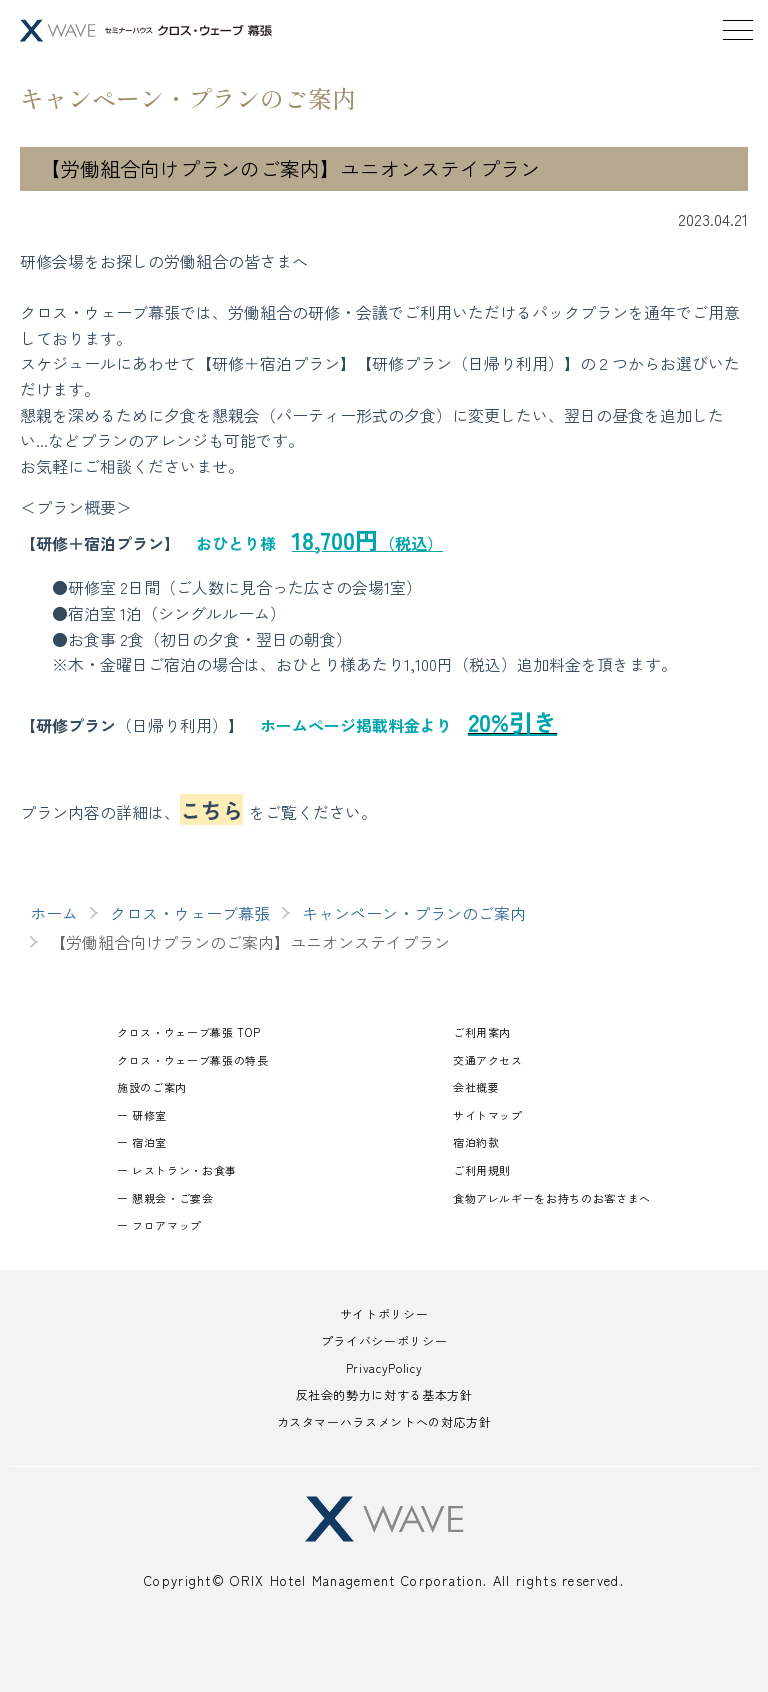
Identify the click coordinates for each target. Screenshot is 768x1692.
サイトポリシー (384, 1313)
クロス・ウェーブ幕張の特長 (192, 1060)
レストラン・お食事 (184, 1170)
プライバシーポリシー (384, 1340)
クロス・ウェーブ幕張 (190, 913)
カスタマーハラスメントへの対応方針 (384, 1421)
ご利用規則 (482, 1170)
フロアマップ (167, 1225)
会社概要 (476, 1087)
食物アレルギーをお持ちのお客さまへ (552, 1198)
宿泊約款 (476, 1142)
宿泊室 (149, 1142)
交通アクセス (488, 1060)
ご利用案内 (482, 1032)
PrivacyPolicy (384, 1367)
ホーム (54, 913)
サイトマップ (488, 1115)
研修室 (149, 1115)
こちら (211, 809)
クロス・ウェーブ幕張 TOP (188, 1032)
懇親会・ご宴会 (172, 1198)
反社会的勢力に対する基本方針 (384, 1394)
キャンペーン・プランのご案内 (414, 913)
